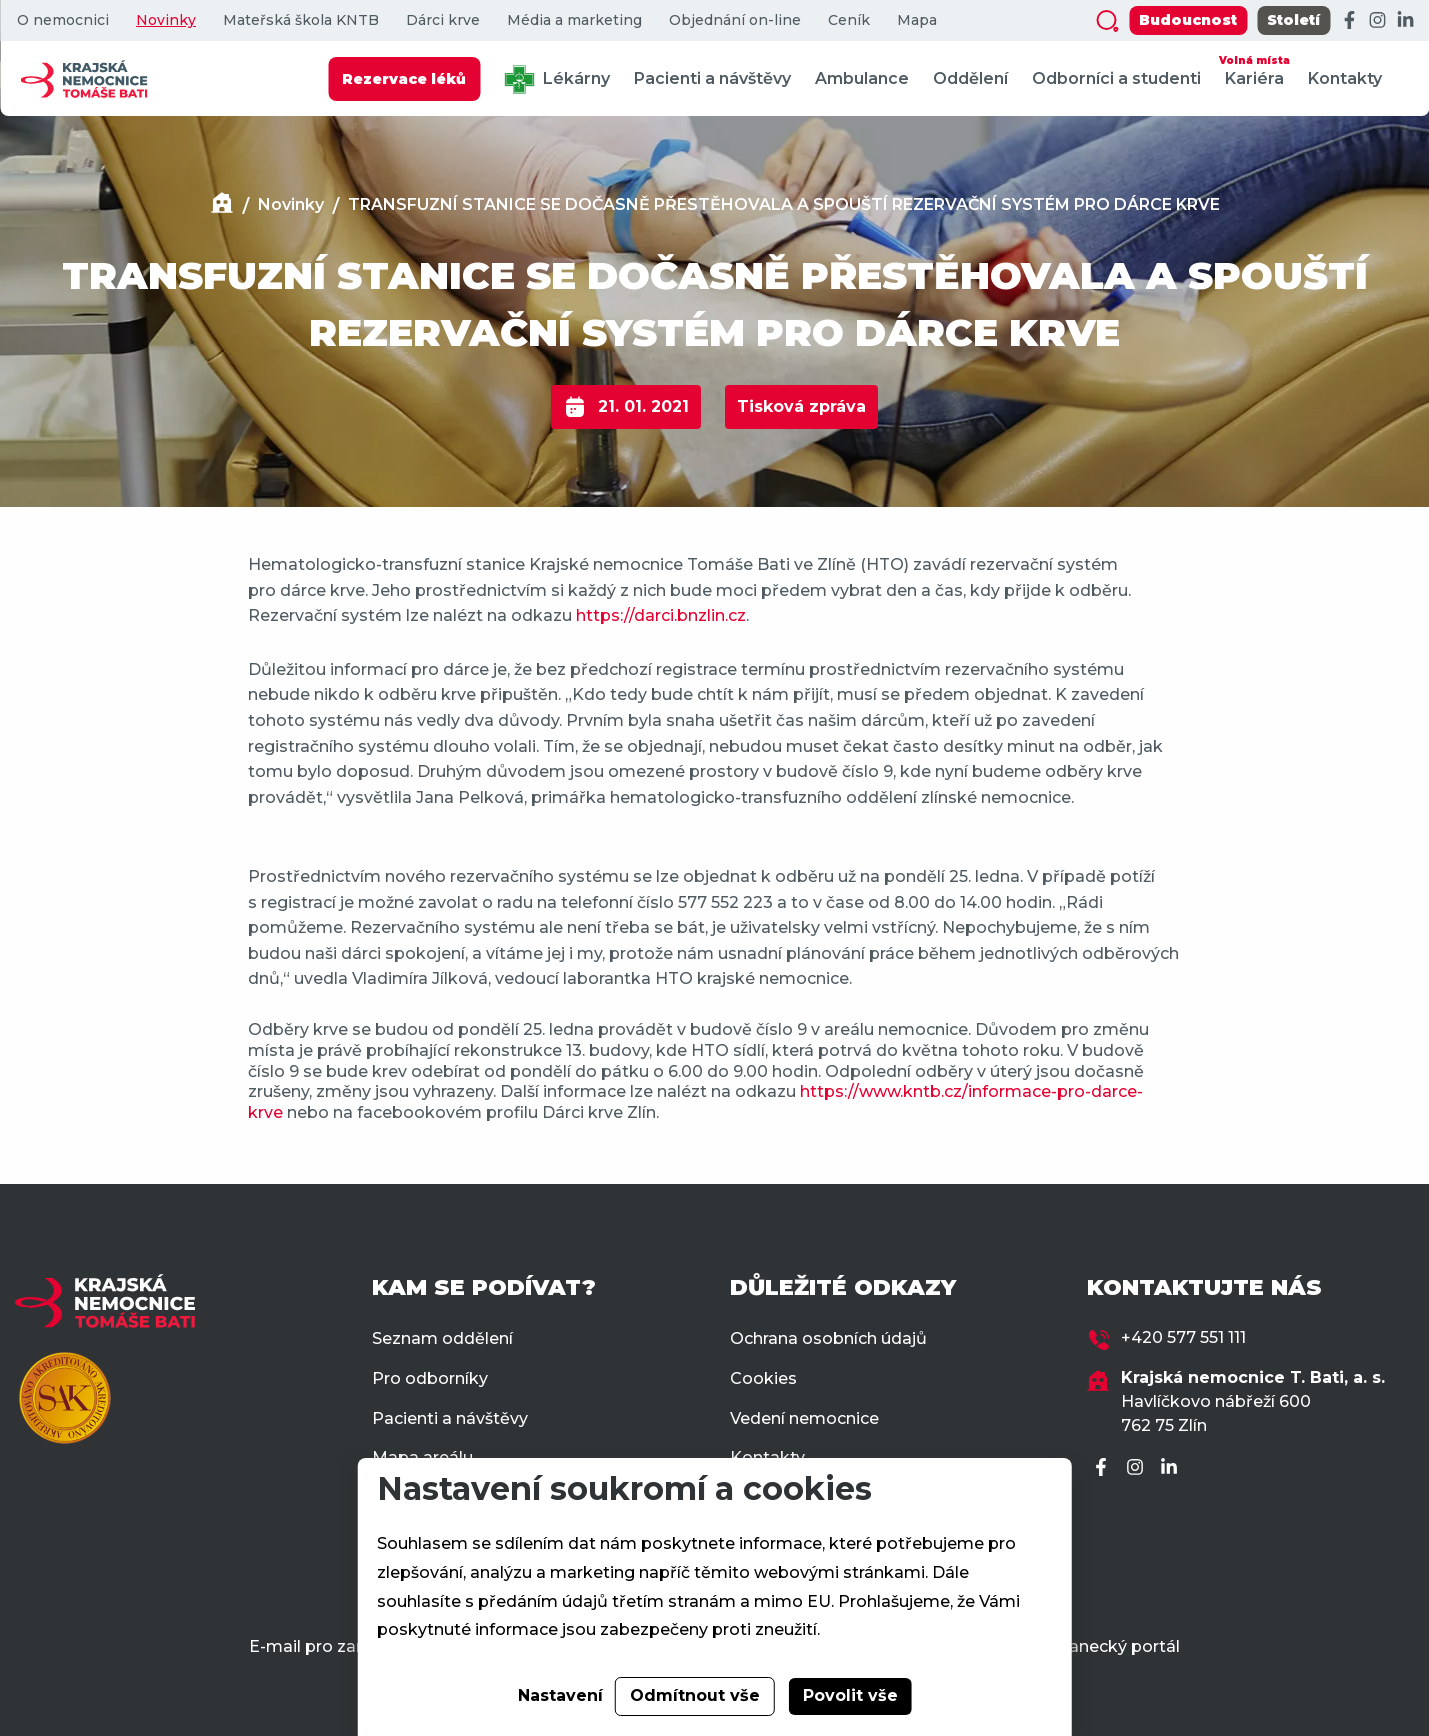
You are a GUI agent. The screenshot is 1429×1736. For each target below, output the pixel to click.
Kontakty (1345, 78)
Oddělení (970, 78)
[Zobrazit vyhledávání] (1107, 21)
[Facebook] (1349, 21)
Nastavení (560, 1695)
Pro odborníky (430, 1378)
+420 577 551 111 (1183, 1337)
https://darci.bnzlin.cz (661, 615)
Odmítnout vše (695, 1695)
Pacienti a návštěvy (712, 78)
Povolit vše (850, 1695)
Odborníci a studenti (1116, 78)
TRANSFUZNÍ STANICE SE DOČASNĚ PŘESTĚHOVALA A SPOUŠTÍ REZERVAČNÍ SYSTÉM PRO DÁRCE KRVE (784, 204)
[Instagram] (1377, 21)
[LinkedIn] (1405, 21)
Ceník (849, 20)
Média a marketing (574, 20)
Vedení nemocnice (804, 1418)
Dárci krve (443, 20)
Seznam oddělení (442, 1338)
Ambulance (862, 78)
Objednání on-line (735, 20)
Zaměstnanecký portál (1087, 1646)
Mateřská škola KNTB (301, 20)
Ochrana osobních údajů (828, 1338)
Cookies (763, 1378)
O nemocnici (63, 20)
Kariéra (1254, 69)
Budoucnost (1188, 20)
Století (1293, 20)
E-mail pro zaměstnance (348, 1646)
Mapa (917, 20)
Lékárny (557, 79)
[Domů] (222, 205)
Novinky (166, 20)
